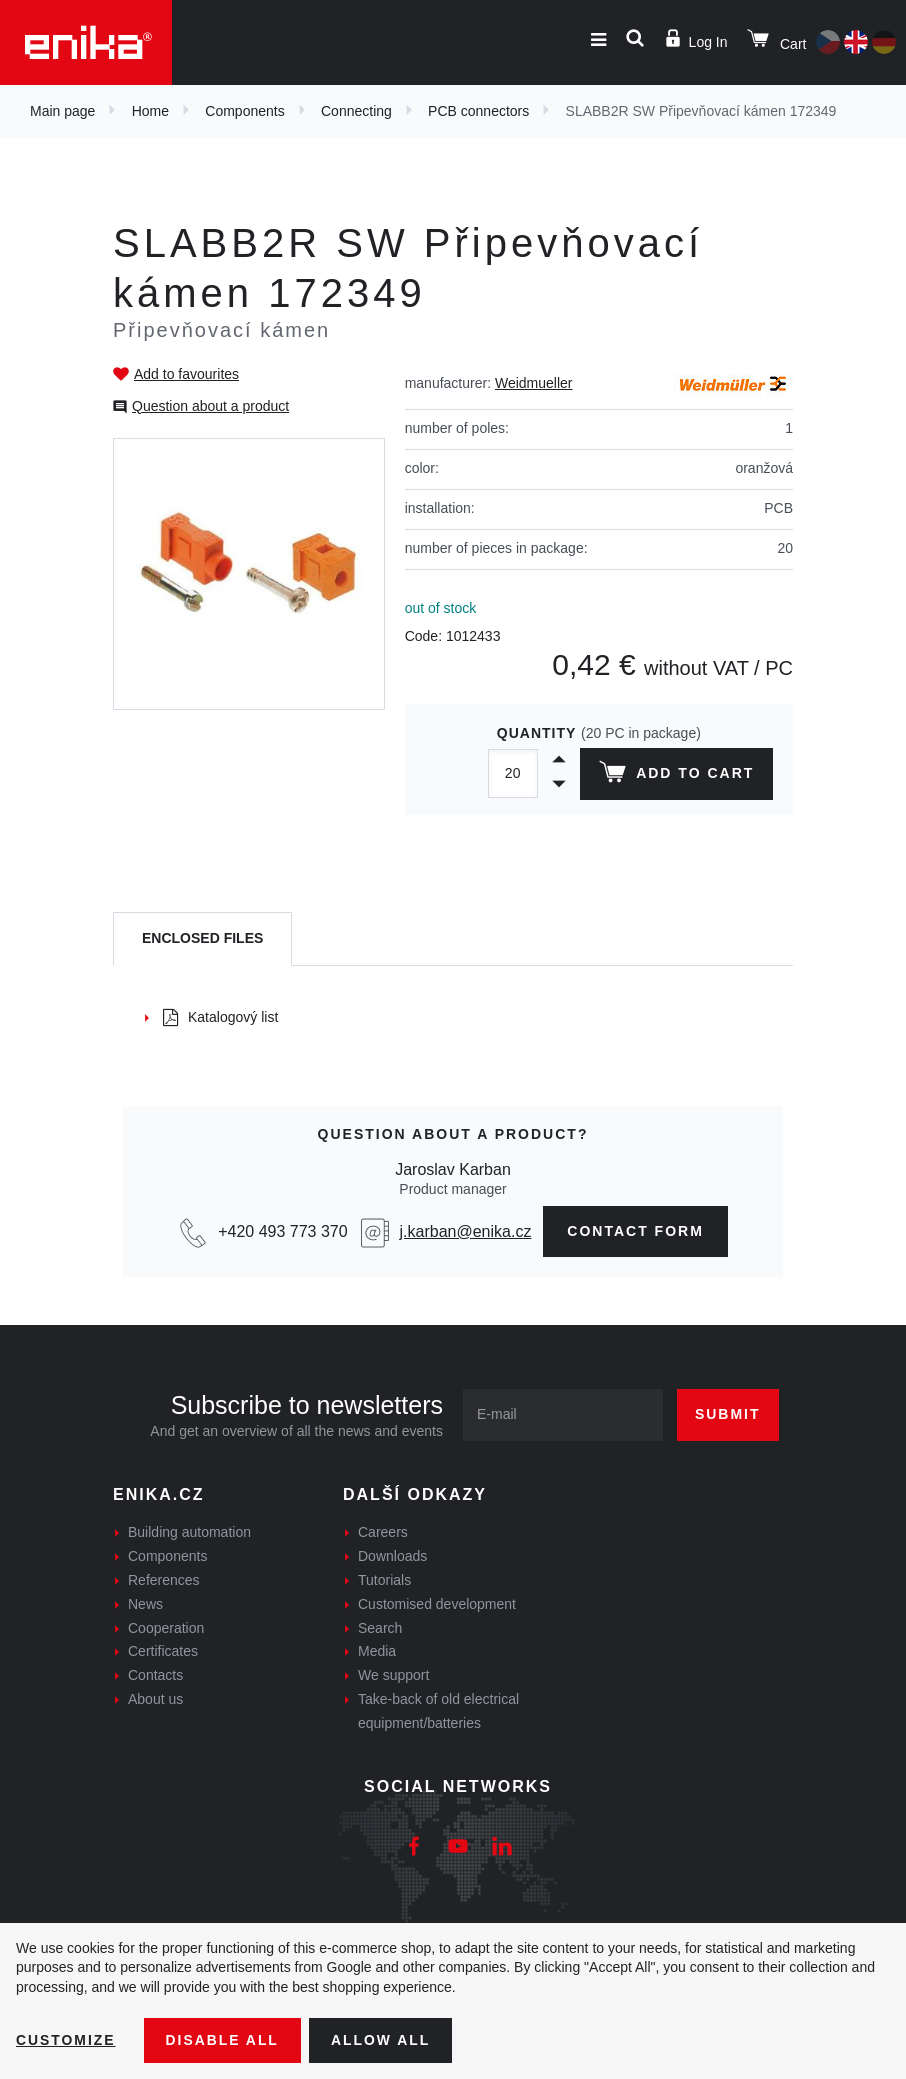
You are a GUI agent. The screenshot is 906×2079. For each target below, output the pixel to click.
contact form (635, 1231)
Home (150, 111)
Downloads (392, 1556)
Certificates (163, 1651)
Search (380, 1628)
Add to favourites (186, 374)
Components (244, 111)
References (164, 1580)
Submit (728, 1414)
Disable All (223, 2040)
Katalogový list (220, 1017)
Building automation (189, 1532)
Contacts (155, 1675)
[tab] (202, 939)
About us (155, 1699)
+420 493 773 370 (282, 1231)
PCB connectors (478, 111)
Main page (62, 111)
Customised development (437, 1604)
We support (393, 1675)
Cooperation (166, 1628)
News (145, 1604)
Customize (66, 2040)
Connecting (356, 111)
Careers (383, 1532)
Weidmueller (534, 383)
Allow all (382, 2040)
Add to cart (676, 776)
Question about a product (210, 406)
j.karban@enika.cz (466, 1231)
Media (377, 1651)
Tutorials (384, 1580)
